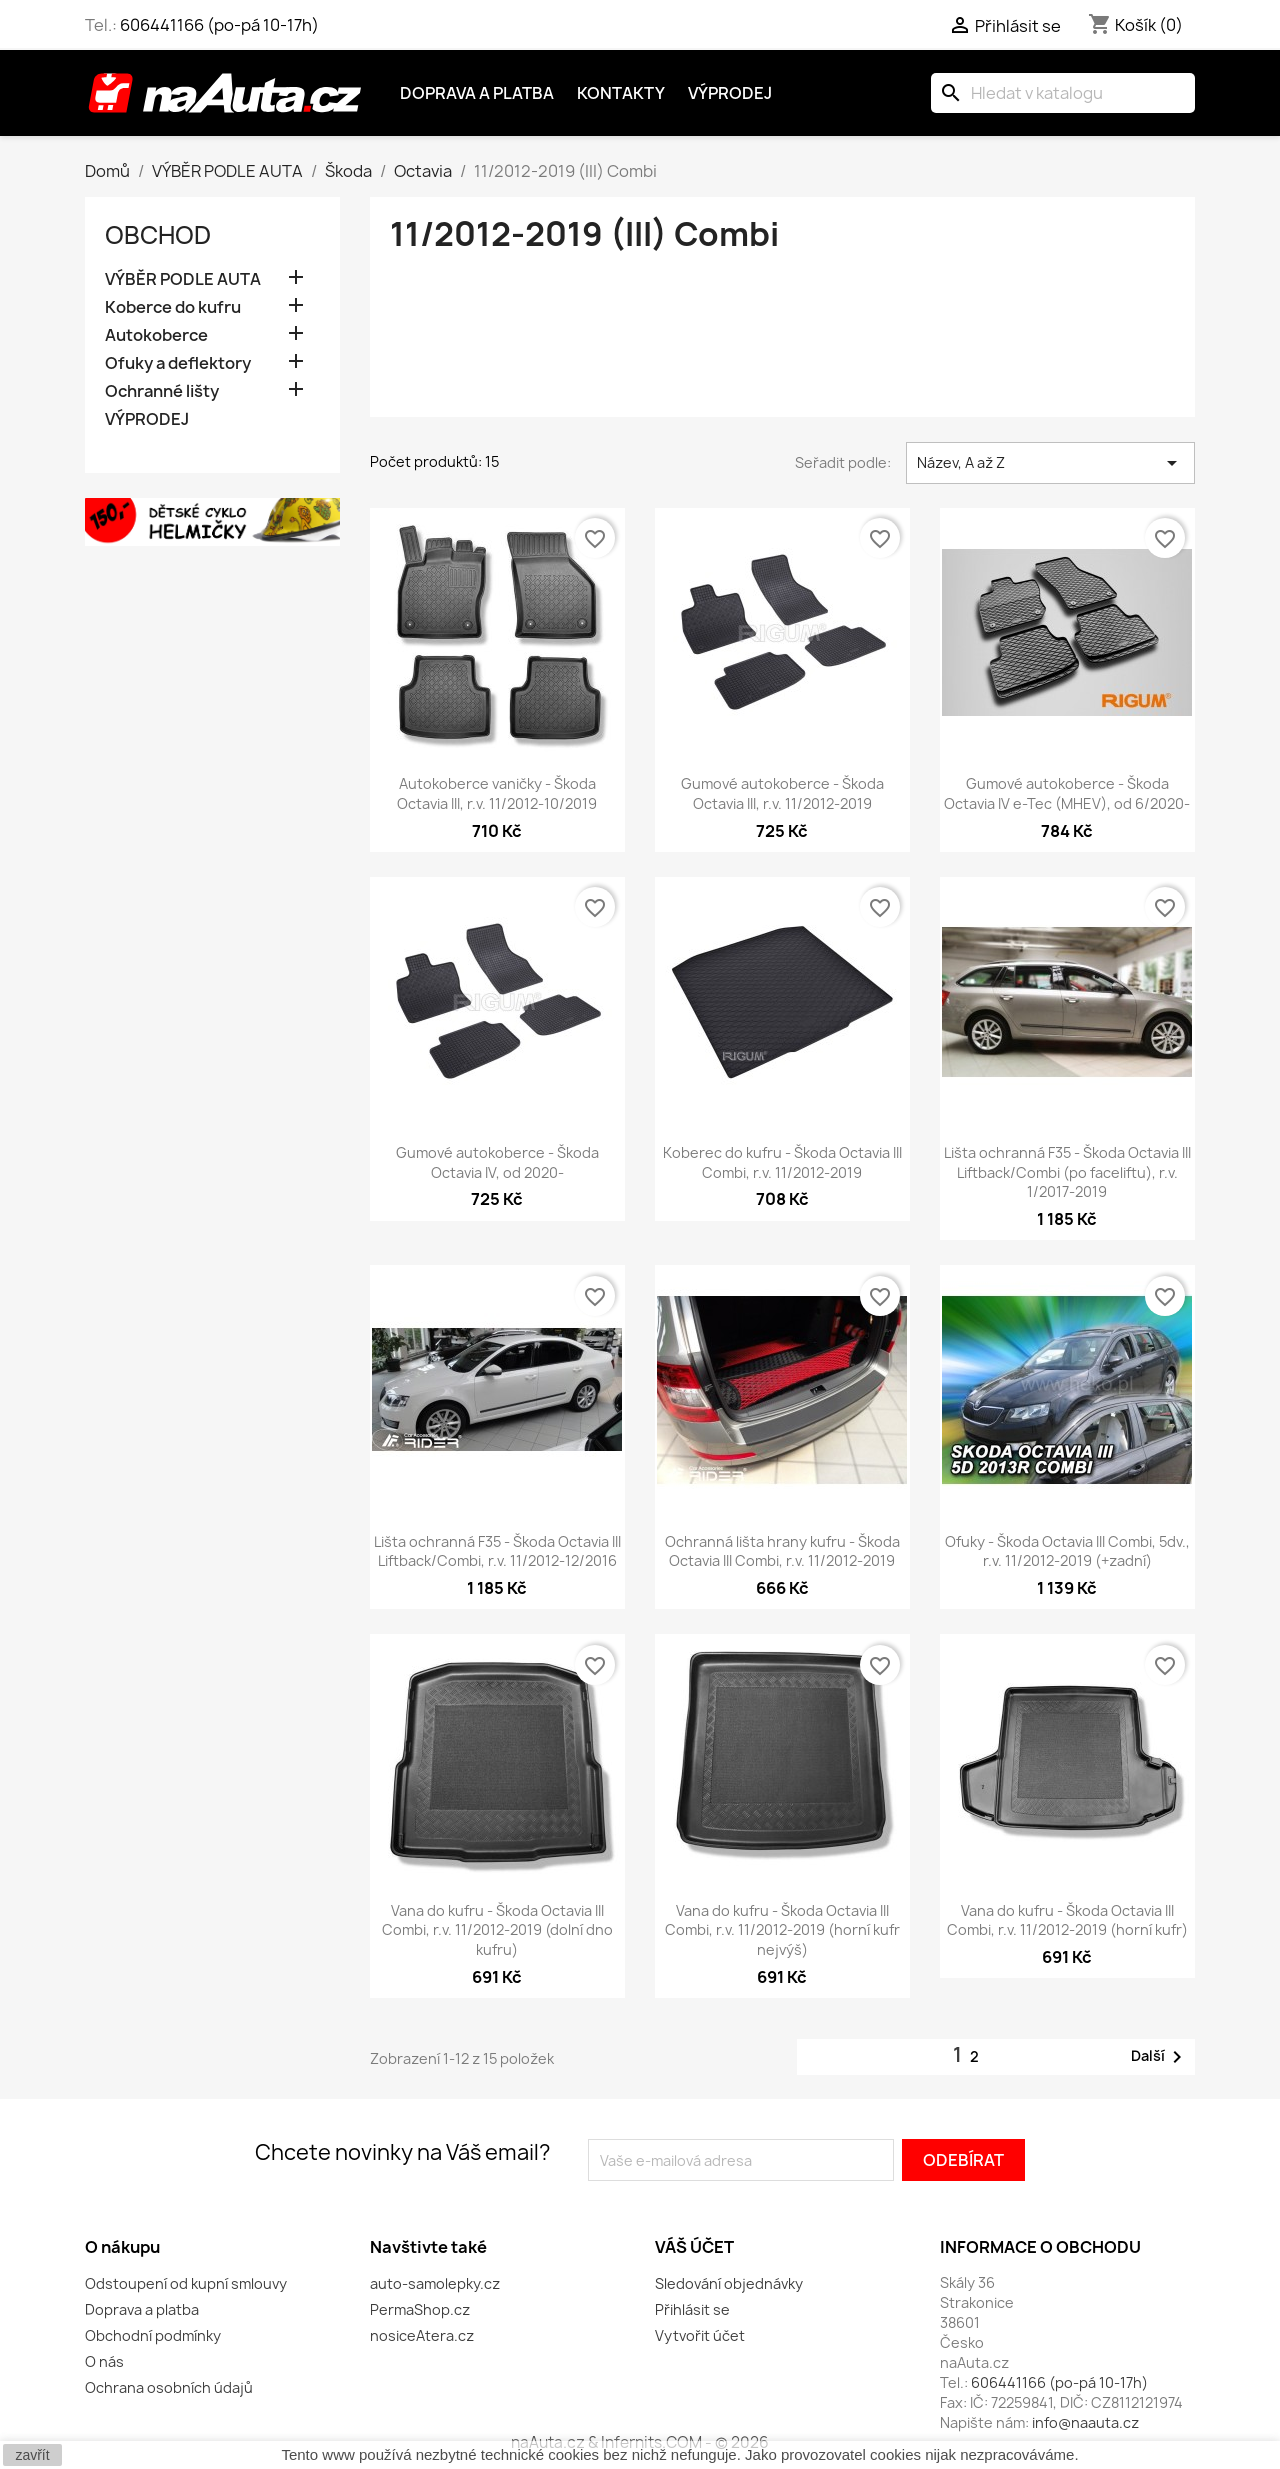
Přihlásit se (692, 2309)
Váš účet (694, 2247)
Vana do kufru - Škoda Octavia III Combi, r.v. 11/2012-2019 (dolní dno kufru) (497, 1930)
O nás (104, 2361)
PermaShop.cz (420, 2309)
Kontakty (621, 93)
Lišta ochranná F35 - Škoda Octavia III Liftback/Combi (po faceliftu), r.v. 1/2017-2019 (1067, 1172)
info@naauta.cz (1085, 2422)
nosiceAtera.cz (422, 2335)
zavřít (32, 2455)
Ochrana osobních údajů (169, 2387)
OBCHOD (158, 235)
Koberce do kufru (173, 307)
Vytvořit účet (700, 2335)
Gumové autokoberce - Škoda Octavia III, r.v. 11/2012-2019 (782, 793)
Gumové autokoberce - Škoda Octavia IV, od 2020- (497, 1162)
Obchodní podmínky (153, 2335)
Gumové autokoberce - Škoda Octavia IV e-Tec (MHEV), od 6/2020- (1067, 793)
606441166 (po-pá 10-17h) (219, 25)
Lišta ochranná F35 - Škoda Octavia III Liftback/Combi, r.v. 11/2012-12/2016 (497, 1551)
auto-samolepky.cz (435, 2283)
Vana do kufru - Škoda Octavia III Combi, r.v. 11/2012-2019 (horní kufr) (1067, 1920)
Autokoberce (156, 335)
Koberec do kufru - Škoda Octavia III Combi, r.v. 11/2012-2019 (782, 1162)
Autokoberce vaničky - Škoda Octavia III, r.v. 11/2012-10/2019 (497, 793)
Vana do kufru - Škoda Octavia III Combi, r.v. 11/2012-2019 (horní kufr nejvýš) (782, 1930)
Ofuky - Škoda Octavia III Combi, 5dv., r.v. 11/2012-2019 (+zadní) (1067, 1551)
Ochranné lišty (162, 391)
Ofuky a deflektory (178, 363)
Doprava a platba (477, 93)
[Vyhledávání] (1063, 93)
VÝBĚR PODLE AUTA (183, 279)
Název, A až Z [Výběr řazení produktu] (1050, 463)
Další (1160, 2057)
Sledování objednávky (729, 2283)
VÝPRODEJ (147, 419)
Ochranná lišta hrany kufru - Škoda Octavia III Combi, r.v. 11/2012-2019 (782, 1551)
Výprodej (730, 93)
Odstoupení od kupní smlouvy (186, 2283)
